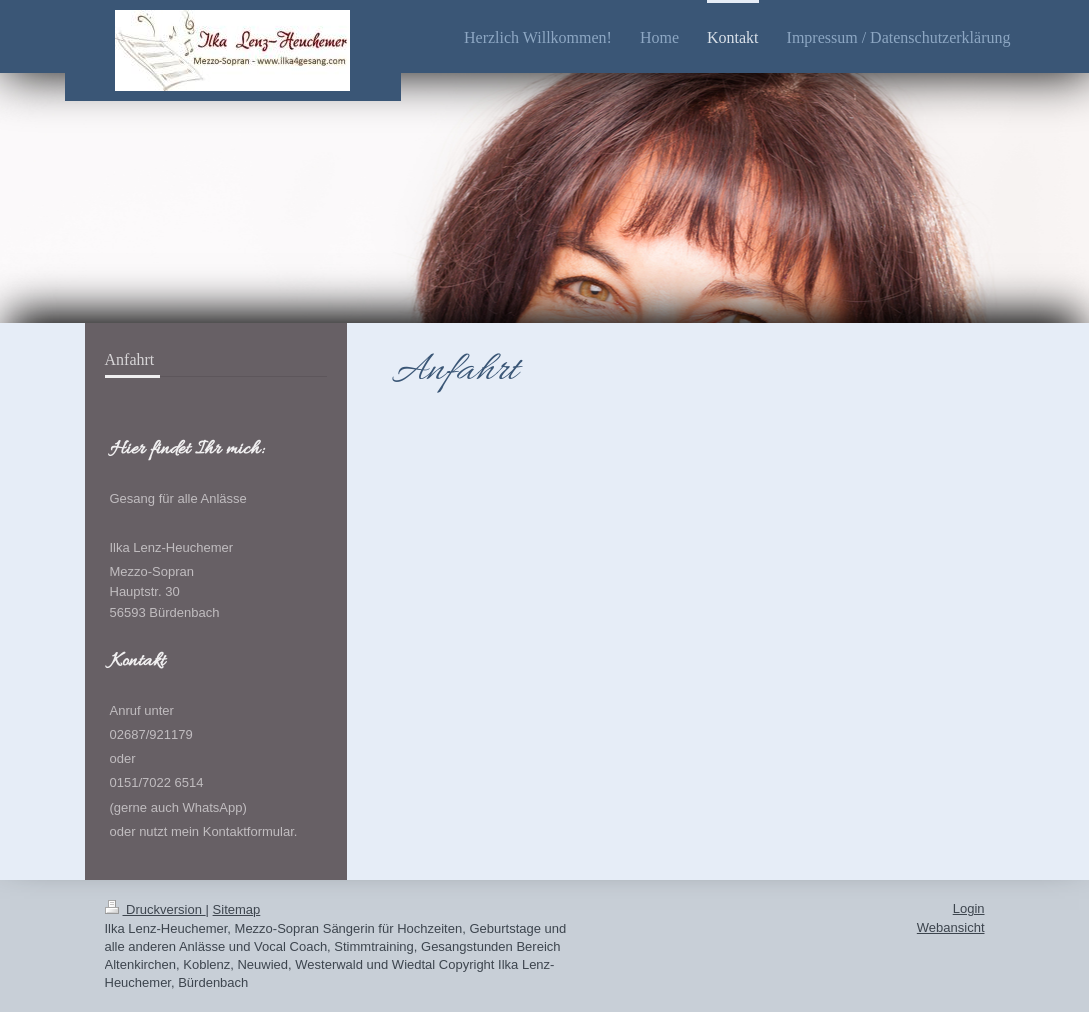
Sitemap (237, 909)
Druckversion (155, 909)
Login (969, 908)
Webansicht (951, 927)
